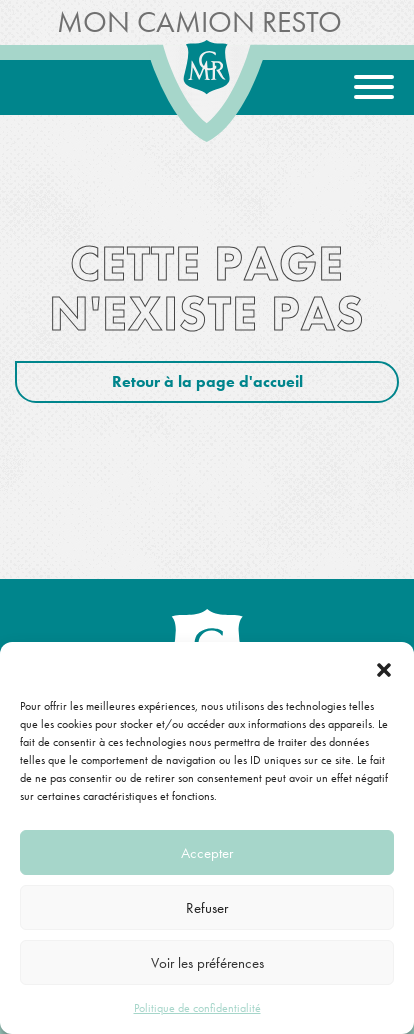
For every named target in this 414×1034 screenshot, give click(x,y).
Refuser (207, 908)
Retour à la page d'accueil (207, 381)
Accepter (207, 853)
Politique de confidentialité (197, 1008)
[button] (384, 667)
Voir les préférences (207, 963)
